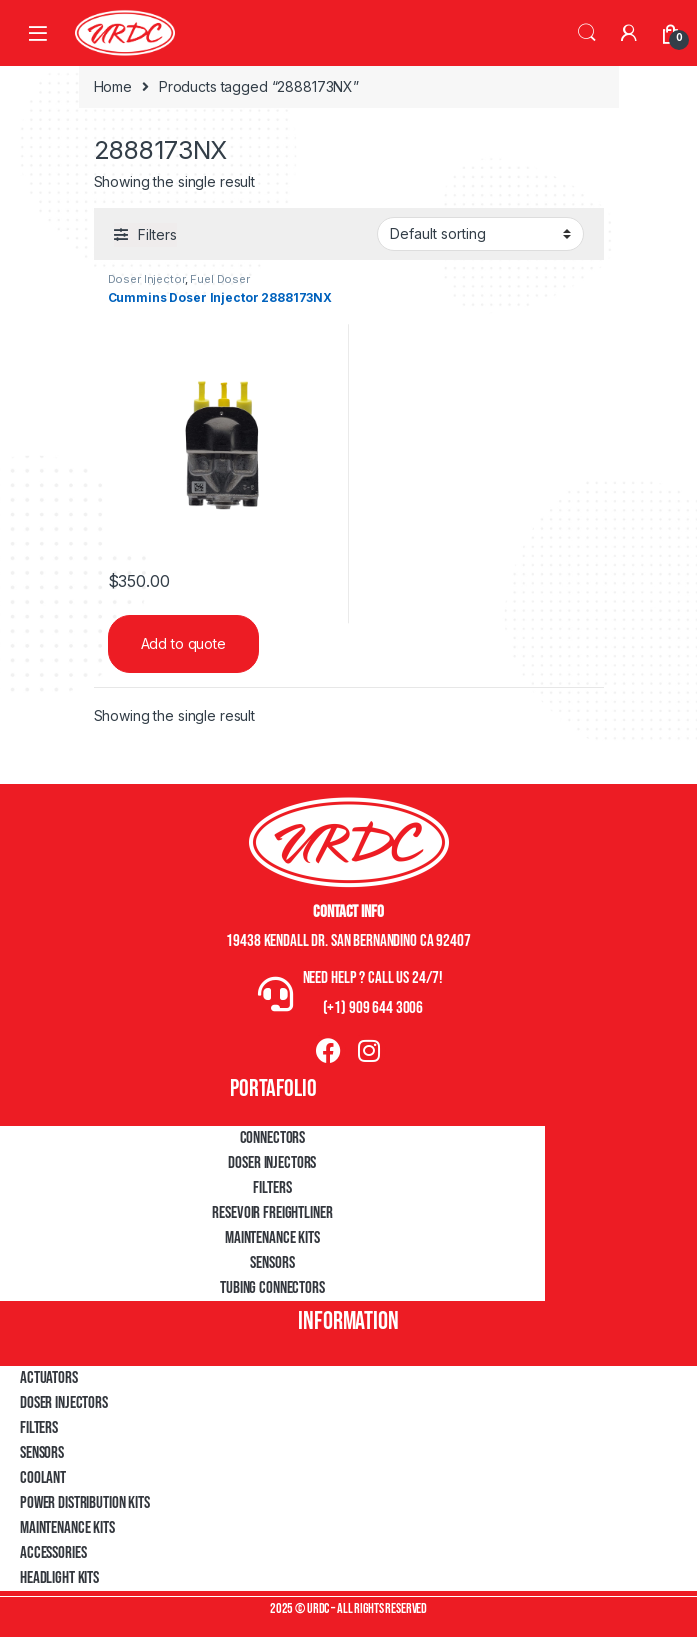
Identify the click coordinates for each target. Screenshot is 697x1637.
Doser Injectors (272, 1163)
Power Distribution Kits (85, 1503)
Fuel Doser (220, 279)
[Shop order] (480, 234)
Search (587, 33)
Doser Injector (146, 279)
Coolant (43, 1478)
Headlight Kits (59, 1578)
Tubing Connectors (272, 1288)
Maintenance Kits (272, 1238)
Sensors (272, 1263)
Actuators (49, 1378)
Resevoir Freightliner (272, 1213)
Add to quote (183, 643)
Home (113, 86)
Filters (272, 1188)
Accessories (53, 1553)
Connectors (273, 1138)
